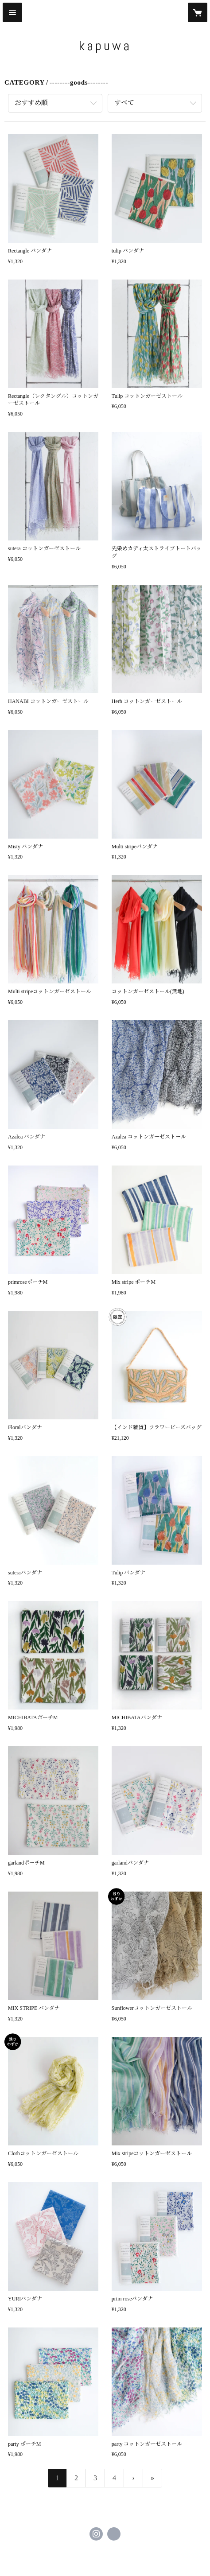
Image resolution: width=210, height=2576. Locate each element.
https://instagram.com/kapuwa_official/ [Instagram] (96, 2534)
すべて (124, 102)
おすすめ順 (31, 102)
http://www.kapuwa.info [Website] (114, 2534)
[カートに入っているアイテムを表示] (197, 12)
